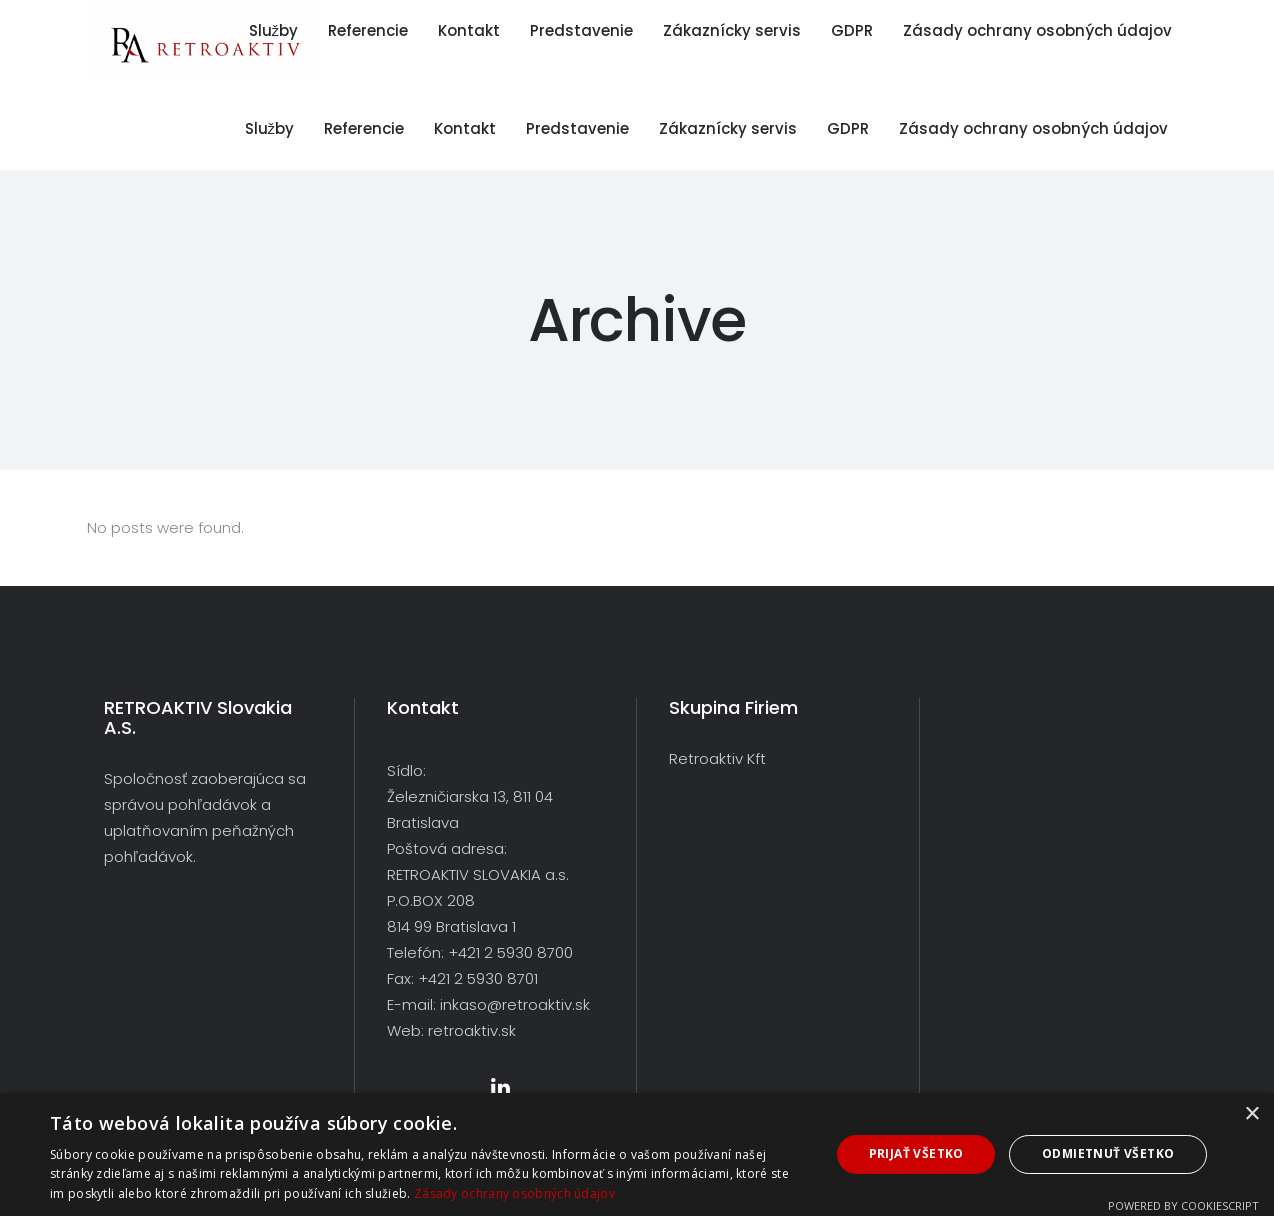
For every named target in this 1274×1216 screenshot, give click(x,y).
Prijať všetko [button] (916, 1153)
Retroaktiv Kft (717, 758)
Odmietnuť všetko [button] (1108, 1153)
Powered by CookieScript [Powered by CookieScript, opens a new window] (1183, 1205)
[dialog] (637, 1154)
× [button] (1251, 1114)
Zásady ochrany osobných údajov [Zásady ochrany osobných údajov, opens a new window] (514, 1193)
